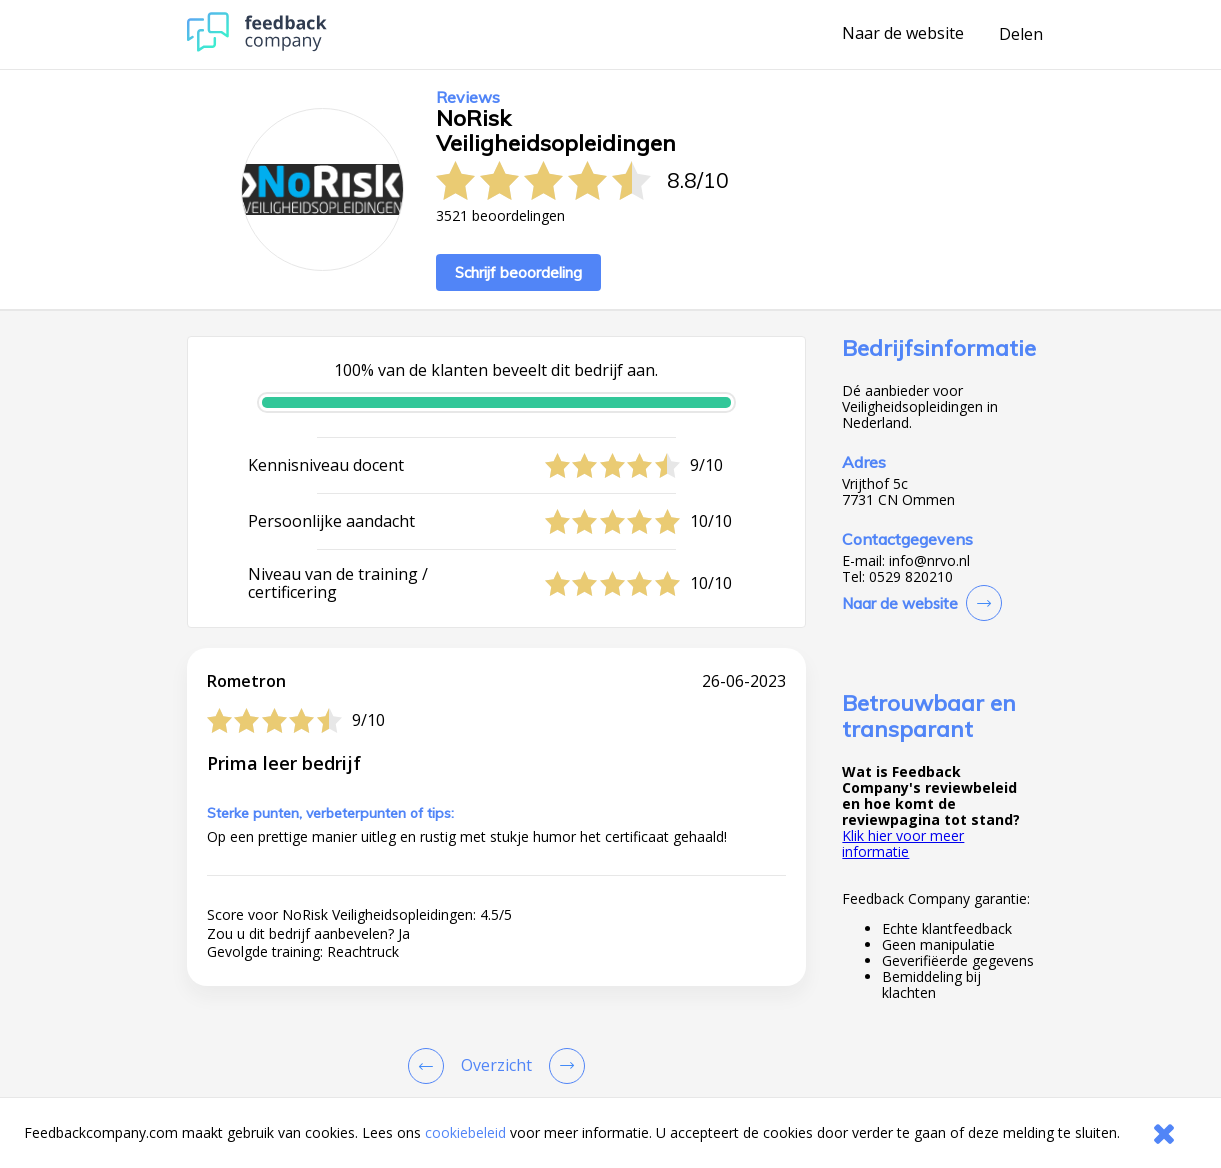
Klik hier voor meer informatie (903, 843)
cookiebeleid (465, 1132)
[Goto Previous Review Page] (430, 1066)
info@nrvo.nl (929, 561)
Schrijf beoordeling (518, 272)
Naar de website (903, 34)
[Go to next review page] (563, 1066)
